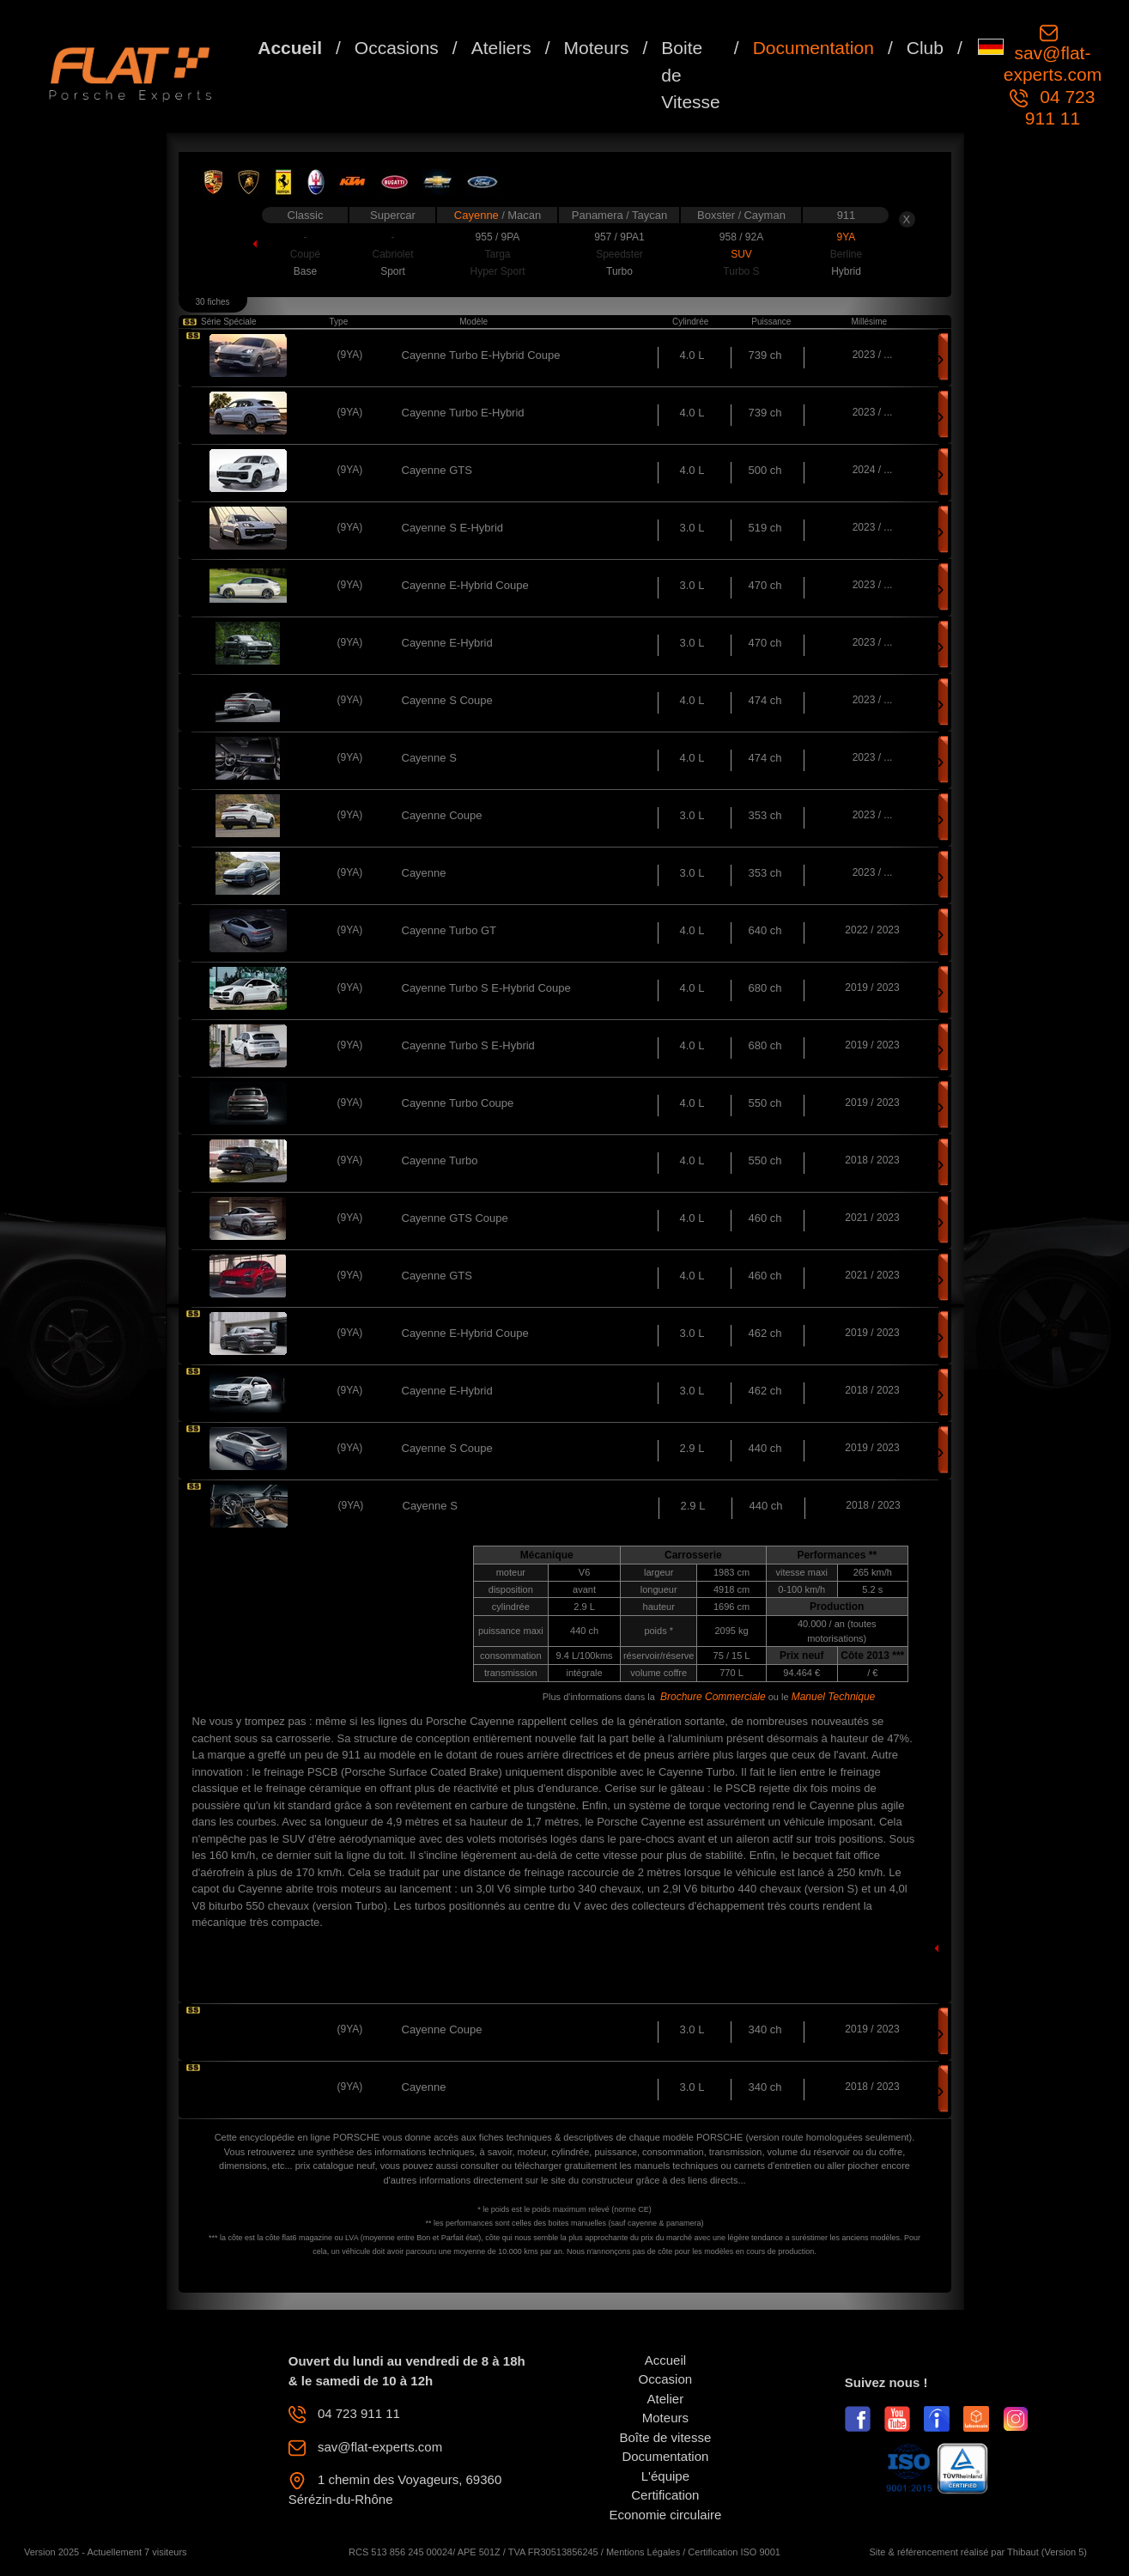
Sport (392, 271)
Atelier (665, 2398)
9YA (846, 237)
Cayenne (478, 215)
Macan (524, 215)
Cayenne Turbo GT (449, 930)
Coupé (305, 254)
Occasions (397, 48)
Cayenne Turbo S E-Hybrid (468, 1045)
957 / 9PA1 (619, 237)
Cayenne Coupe (442, 815)
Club (925, 48)
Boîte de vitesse (666, 2437)
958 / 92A (741, 237)
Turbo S (741, 271)
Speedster (619, 254)
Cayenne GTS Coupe (455, 1218)
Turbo (619, 271)
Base (305, 271)
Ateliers (501, 48)
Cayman (764, 215)
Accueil (290, 48)
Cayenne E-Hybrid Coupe (465, 585)
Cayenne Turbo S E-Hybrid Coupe (486, 987)
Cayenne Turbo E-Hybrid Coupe (481, 355)
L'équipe (665, 2476)
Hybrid (846, 271)
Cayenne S (429, 757)
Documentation (813, 48)
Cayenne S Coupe (447, 700)
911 (846, 215)
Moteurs (596, 48)
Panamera (599, 215)
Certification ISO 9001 (734, 2552)
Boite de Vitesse (690, 75)
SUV (741, 254)
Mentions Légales (643, 2552)
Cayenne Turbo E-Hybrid (463, 412)
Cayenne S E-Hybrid (453, 527)
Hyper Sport (497, 271)
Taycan (649, 215)
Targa (497, 254)
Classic (306, 215)
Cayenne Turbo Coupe (458, 1103)
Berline (846, 254)
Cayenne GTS (437, 470)
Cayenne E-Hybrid (447, 642)
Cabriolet (392, 254)
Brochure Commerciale (713, 1697)
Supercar (393, 215)
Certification (665, 2495)
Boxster (717, 215)
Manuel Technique (834, 1697)
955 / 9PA (498, 237)
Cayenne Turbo (440, 1160)
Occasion (666, 2379)
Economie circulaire (665, 2514)
